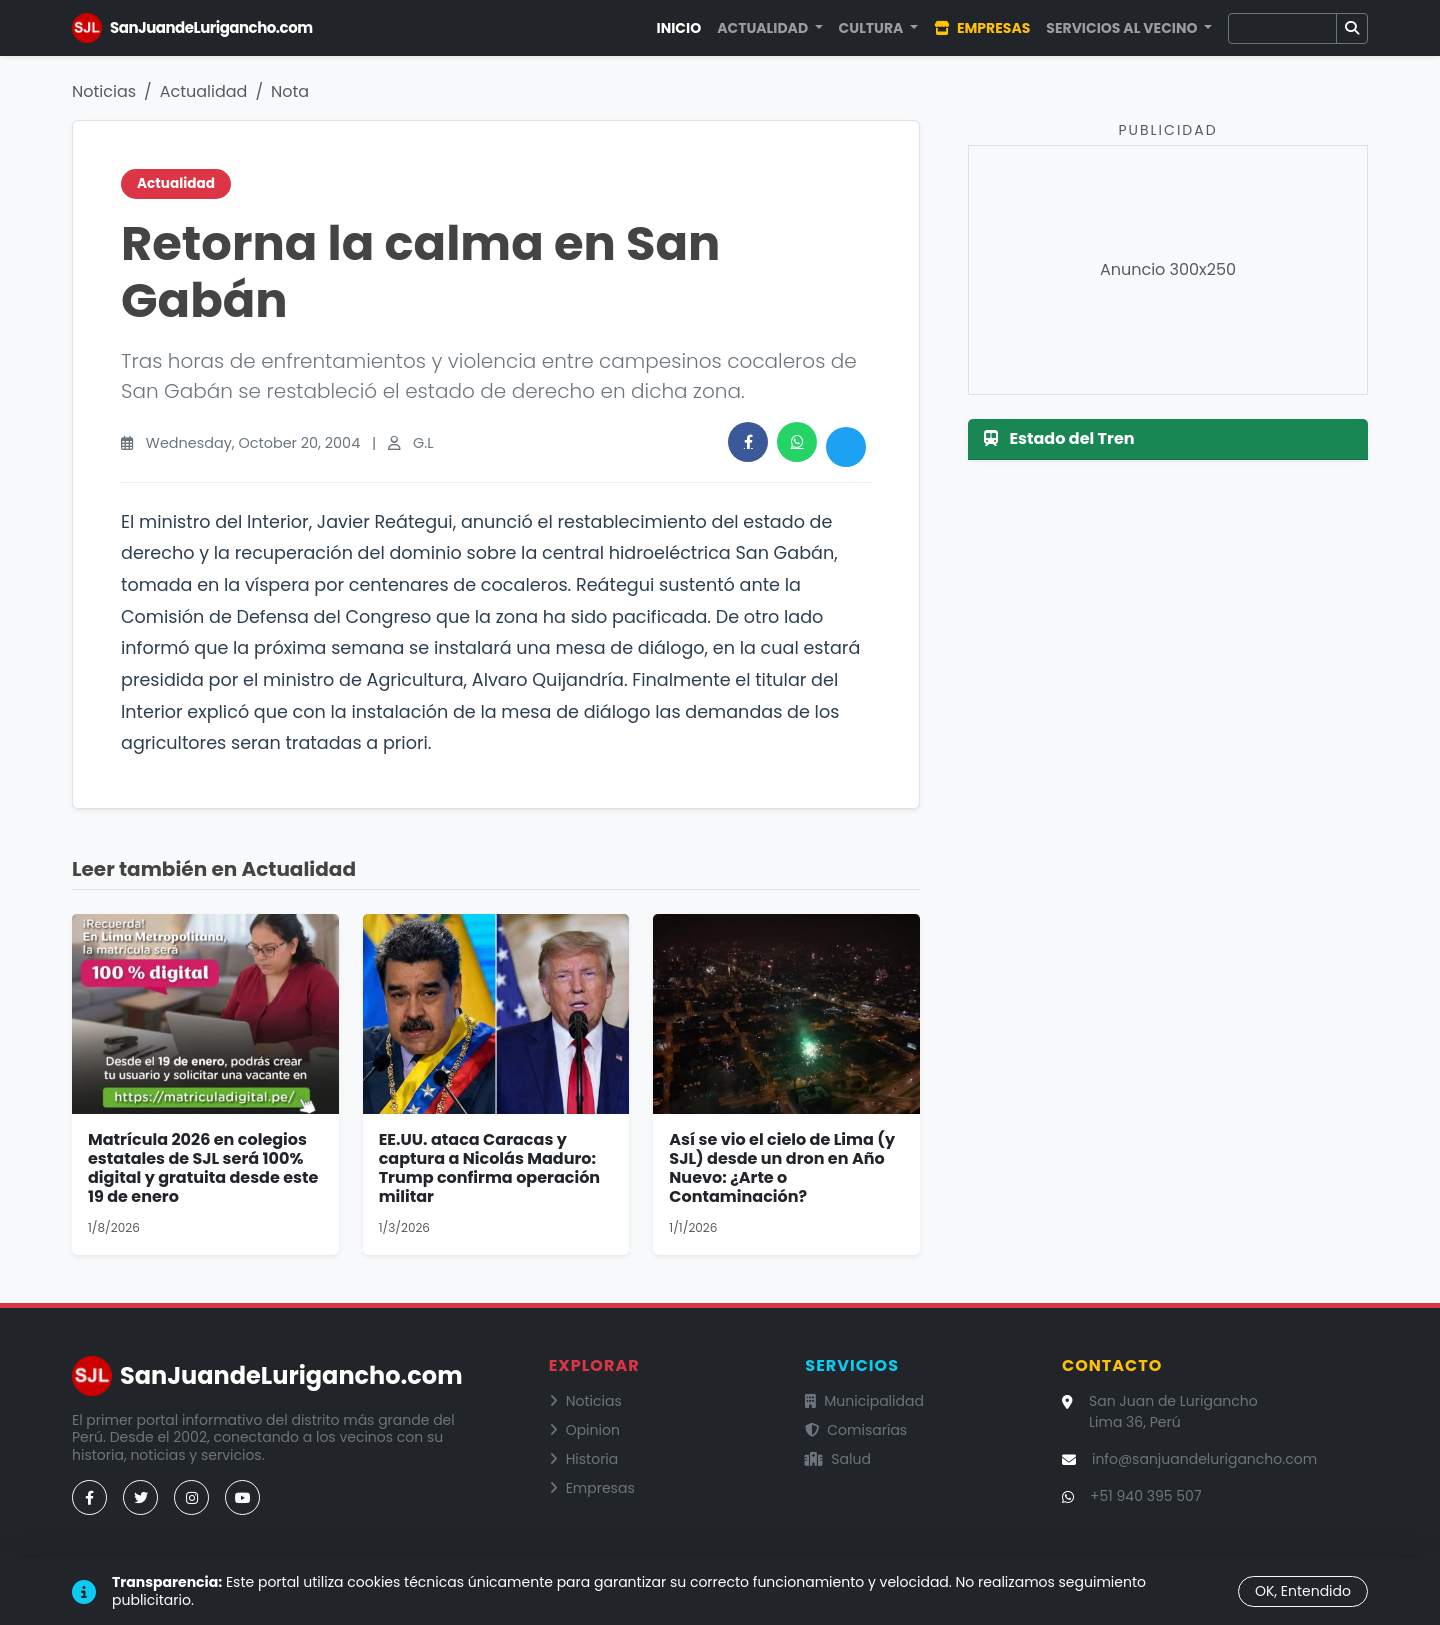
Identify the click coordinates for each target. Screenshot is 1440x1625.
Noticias (104, 91)
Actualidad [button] (764, 28)
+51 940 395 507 (1146, 1496)
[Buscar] (1282, 28)
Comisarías (856, 1430)
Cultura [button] (873, 28)
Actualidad (204, 91)
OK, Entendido (1303, 1591)
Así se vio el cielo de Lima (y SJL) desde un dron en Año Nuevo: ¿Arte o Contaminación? (782, 1168)
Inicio (679, 28)
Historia (584, 1459)
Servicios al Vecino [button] (1123, 28)
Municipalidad (864, 1401)
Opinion (584, 1430)
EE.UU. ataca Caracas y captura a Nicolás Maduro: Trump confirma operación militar (489, 1168)
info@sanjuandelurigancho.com (1204, 1459)
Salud (838, 1459)
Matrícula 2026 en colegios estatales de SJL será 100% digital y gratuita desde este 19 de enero (203, 1168)
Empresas (982, 28)
